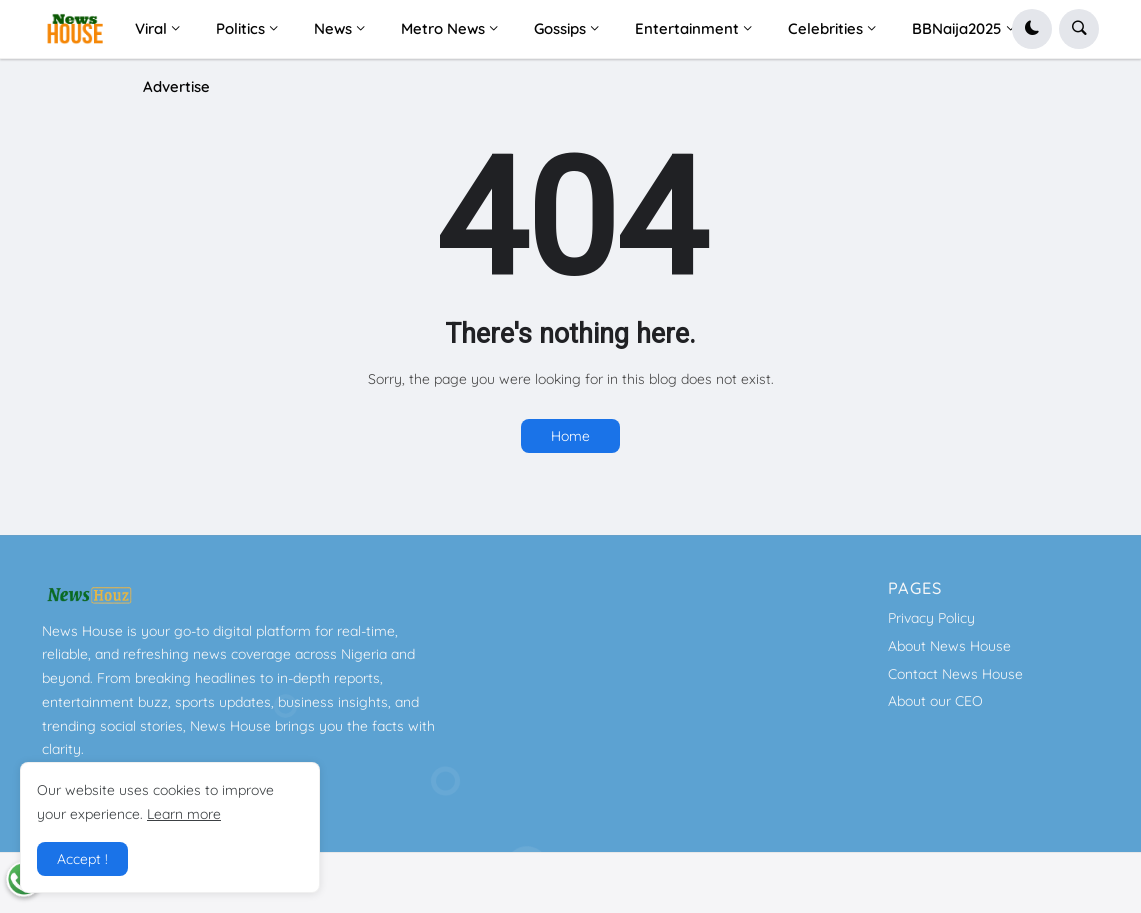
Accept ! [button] (82, 859)
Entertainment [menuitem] (687, 28)
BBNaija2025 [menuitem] (957, 28)
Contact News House (955, 674)
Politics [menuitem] (240, 28)
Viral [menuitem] (151, 28)
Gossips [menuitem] (560, 28)
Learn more (184, 814)
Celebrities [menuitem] (825, 28)
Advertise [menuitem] (176, 86)
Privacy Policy (931, 618)
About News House (949, 646)
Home (570, 436)
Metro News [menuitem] (443, 28)
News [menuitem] (333, 28)
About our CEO (935, 701)
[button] (1032, 29)
